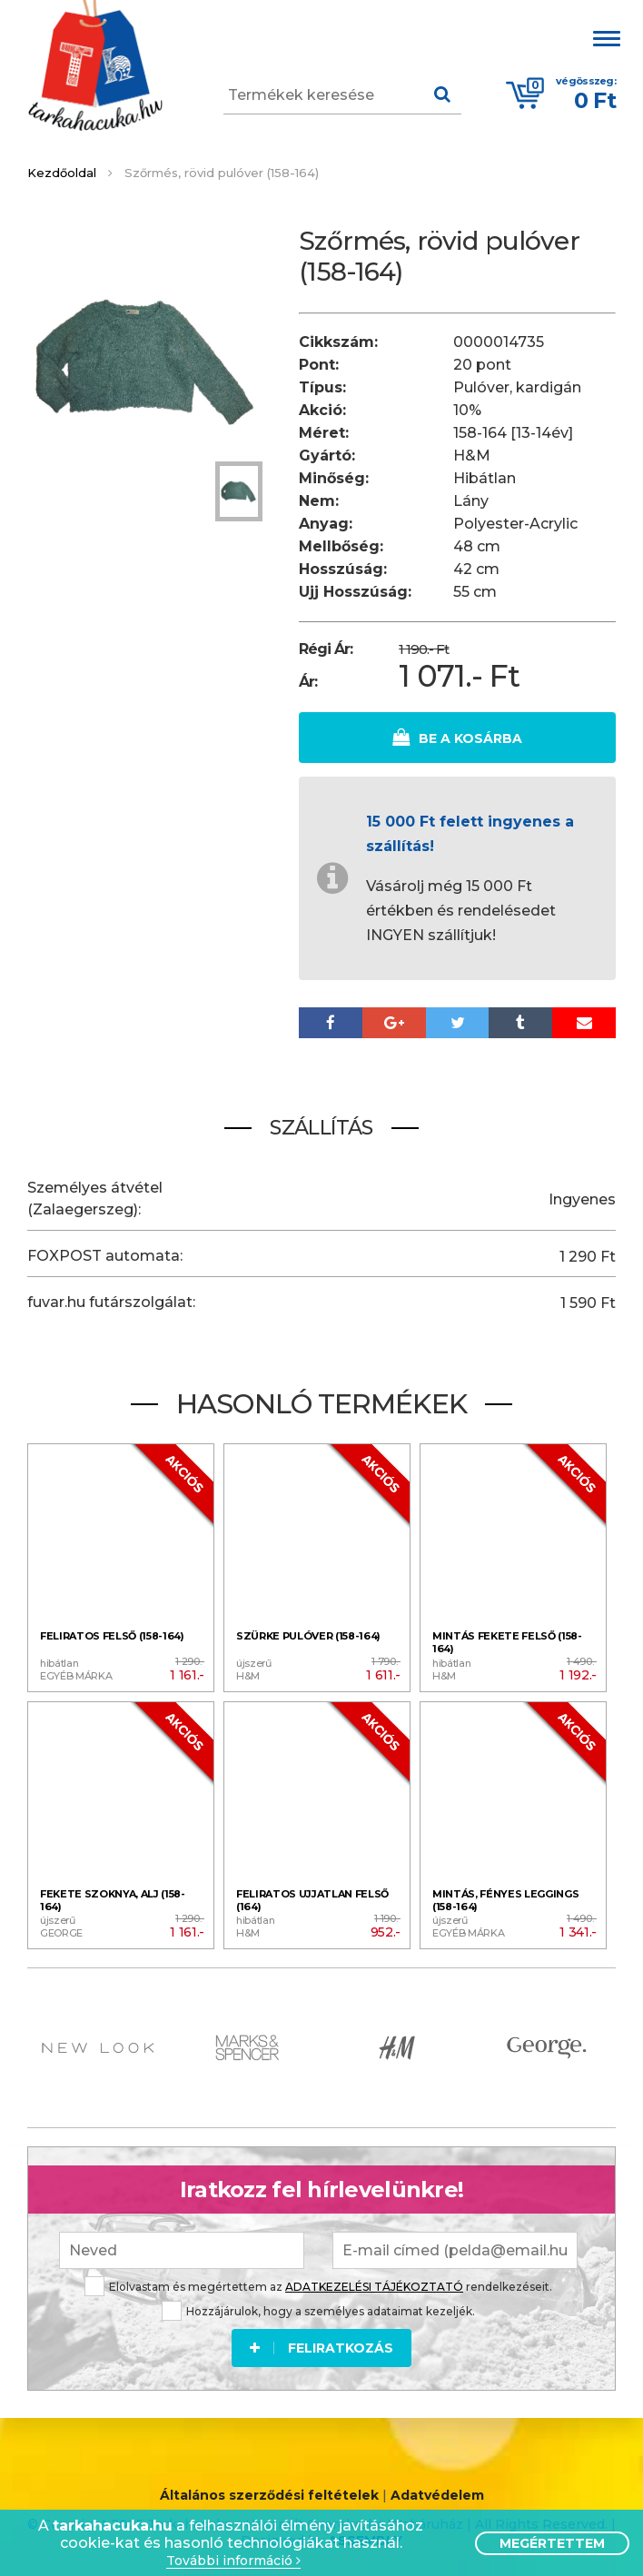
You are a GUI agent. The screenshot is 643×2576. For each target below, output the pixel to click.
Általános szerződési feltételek (269, 2495)
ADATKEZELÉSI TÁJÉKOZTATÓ (374, 2287)
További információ (233, 2561)
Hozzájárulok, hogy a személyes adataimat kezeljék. (318, 2311)
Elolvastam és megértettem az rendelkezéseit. (318, 2287)
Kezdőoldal (61, 172)
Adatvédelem (437, 2495)
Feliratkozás (321, 2348)
